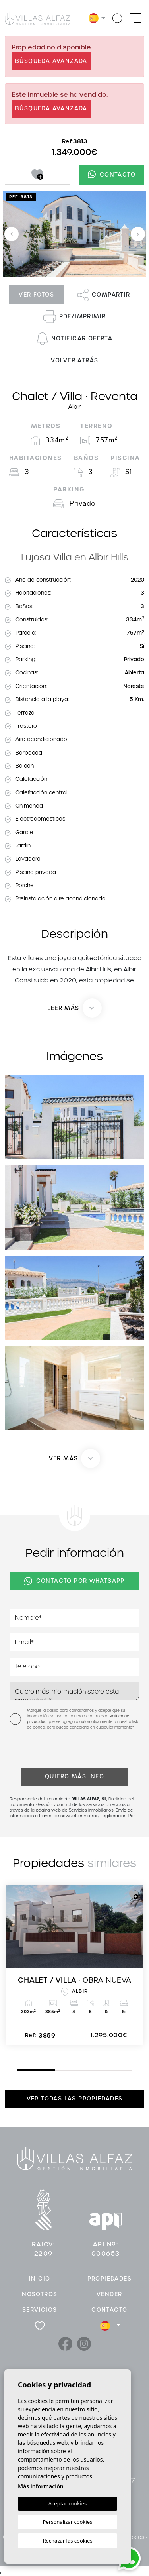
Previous (11, 234)
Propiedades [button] (109, 2278)
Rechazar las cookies (67, 2540)
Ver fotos (36, 294)
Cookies (133, 2537)
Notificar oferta (74, 338)
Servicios (39, 2309)
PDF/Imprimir (74, 316)
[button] (75, 1458)
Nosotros (39, 2294)
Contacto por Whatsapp (74, 1581)
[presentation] (52, 1751)
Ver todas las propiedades (75, 2098)
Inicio (39, 2278)
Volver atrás (75, 360)
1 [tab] (19, 2069)
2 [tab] (57, 2070)
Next (138, 234)
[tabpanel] (74, 1965)
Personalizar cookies (68, 2521)
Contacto (111, 174)
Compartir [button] (103, 295)
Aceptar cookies (67, 2503)
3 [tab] (96, 2070)
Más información (41, 2486)
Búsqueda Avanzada (51, 61)
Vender (109, 2294)
